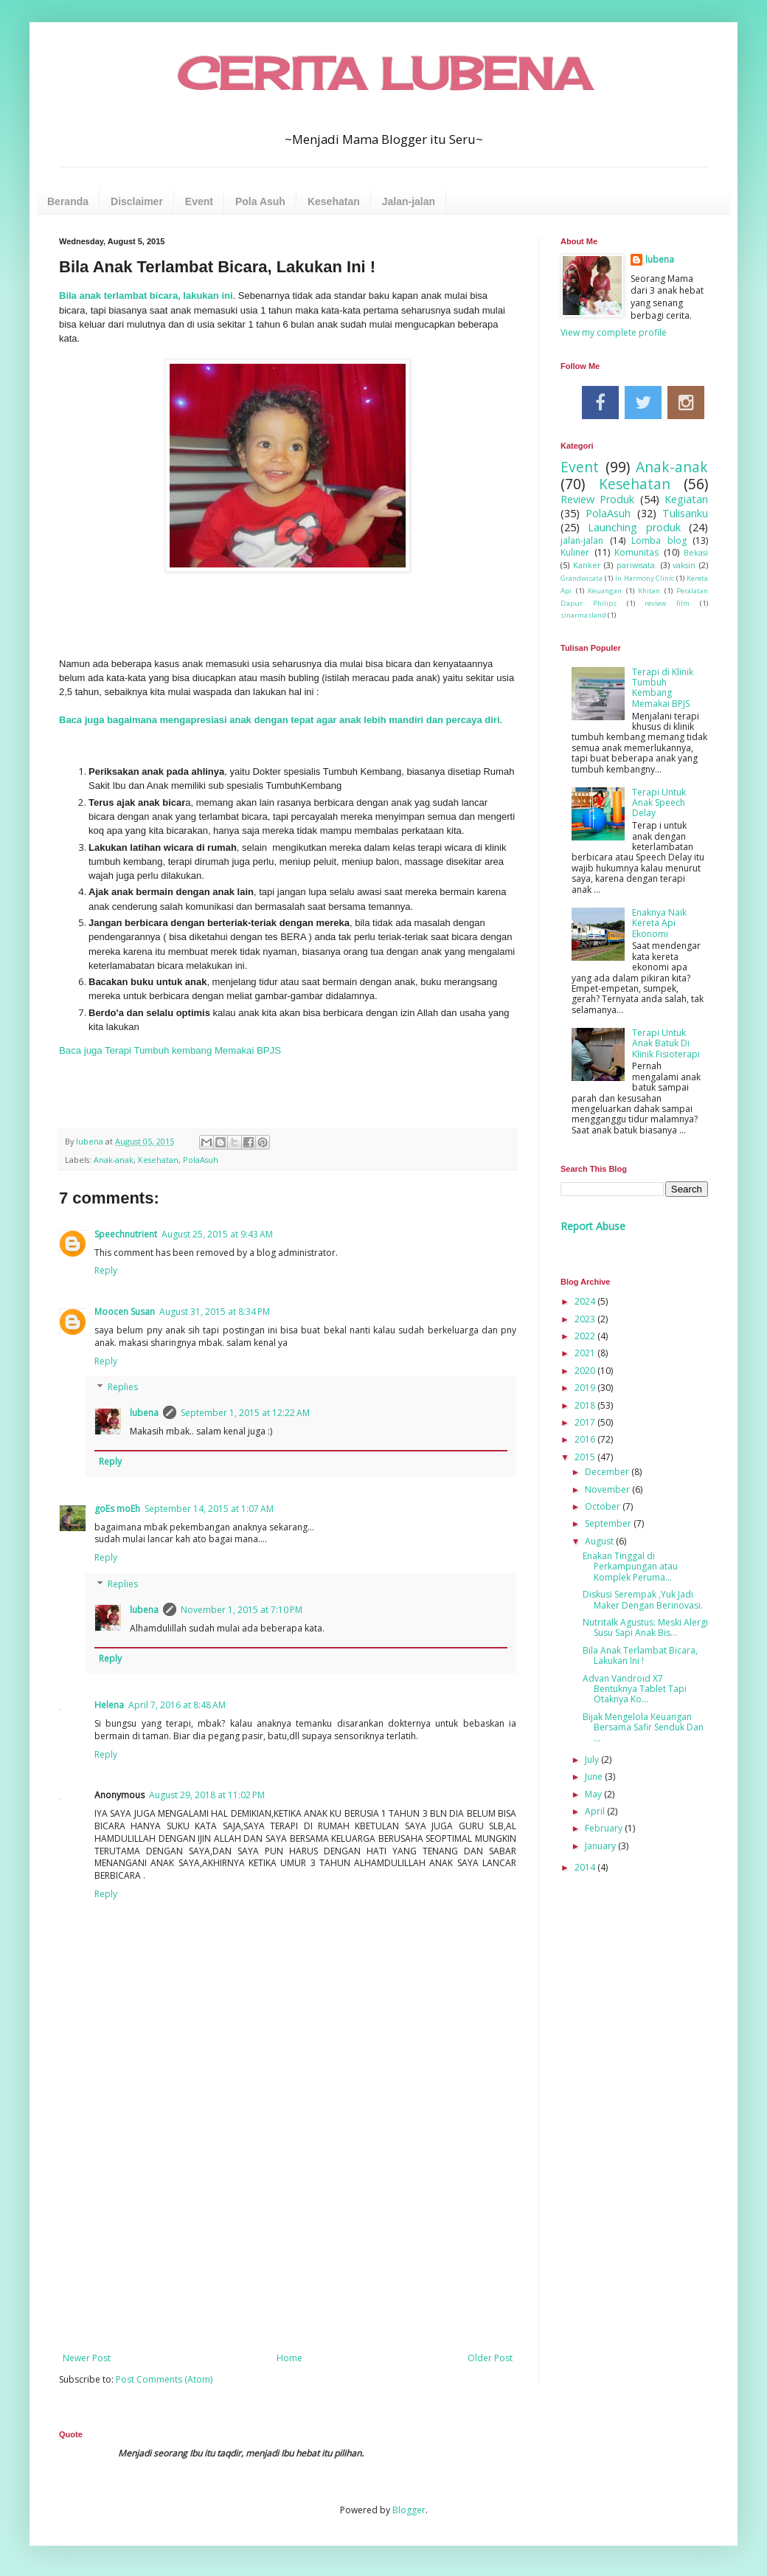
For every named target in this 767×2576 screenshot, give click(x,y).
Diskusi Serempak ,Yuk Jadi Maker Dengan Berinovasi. (643, 1599)
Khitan (649, 590)
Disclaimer (137, 201)
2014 (586, 1867)
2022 (586, 1336)
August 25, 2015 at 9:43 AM (217, 1234)
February (605, 1828)
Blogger (409, 2510)
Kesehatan (334, 201)
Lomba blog (659, 540)
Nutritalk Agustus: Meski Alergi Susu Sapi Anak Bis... (645, 1627)
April (596, 1811)
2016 (586, 1439)
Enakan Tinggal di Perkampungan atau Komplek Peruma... (630, 1567)
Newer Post (87, 2358)
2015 (586, 1457)
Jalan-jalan (408, 201)
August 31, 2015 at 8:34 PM (214, 1311)
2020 (586, 1370)
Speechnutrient (125, 1234)
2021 (586, 1353)
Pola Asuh (260, 201)
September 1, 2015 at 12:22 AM (245, 1412)
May (594, 1794)
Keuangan (605, 590)
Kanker (587, 564)
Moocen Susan (124, 1311)
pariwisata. (637, 564)
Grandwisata (581, 578)
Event (199, 201)
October (603, 1506)
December (608, 1471)
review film (667, 603)
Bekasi (696, 552)
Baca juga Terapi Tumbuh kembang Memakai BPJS (170, 1050)
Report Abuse (592, 1226)
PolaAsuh (200, 1159)
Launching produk (634, 527)
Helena (109, 1705)
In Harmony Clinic (645, 578)
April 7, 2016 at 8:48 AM (177, 1705)
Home (289, 2358)
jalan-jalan (581, 540)
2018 (586, 1405)
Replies (123, 1387)
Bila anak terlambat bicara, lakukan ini (146, 295)
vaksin (684, 564)
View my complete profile (613, 332)
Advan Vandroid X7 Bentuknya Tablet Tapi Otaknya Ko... (635, 1689)
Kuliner (574, 552)
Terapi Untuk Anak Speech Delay (659, 803)
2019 (586, 1387)
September (609, 1523)
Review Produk (597, 499)
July (593, 1759)
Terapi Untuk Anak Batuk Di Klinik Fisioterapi (666, 1043)
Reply (105, 1270)
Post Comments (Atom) (164, 2379)
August (600, 1541)
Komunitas (636, 552)
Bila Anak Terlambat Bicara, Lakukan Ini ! (640, 1655)
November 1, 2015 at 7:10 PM (241, 1609)
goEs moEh (117, 1508)
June (595, 1776)
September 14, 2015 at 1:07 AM (209, 1508)
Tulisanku (685, 513)
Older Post (490, 2358)
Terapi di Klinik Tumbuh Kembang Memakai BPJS (662, 688)
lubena (144, 1412)
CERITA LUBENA (384, 73)
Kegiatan (686, 499)
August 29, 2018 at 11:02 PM (207, 1795)
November (608, 1489)
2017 (586, 1422)
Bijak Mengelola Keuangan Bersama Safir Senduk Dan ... (643, 1727)
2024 (586, 1301)
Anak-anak (113, 1159)
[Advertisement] (287, 2231)
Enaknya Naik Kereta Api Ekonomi (659, 923)
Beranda (67, 201)
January (601, 1846)
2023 (586, 1319)
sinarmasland (583, 615)
